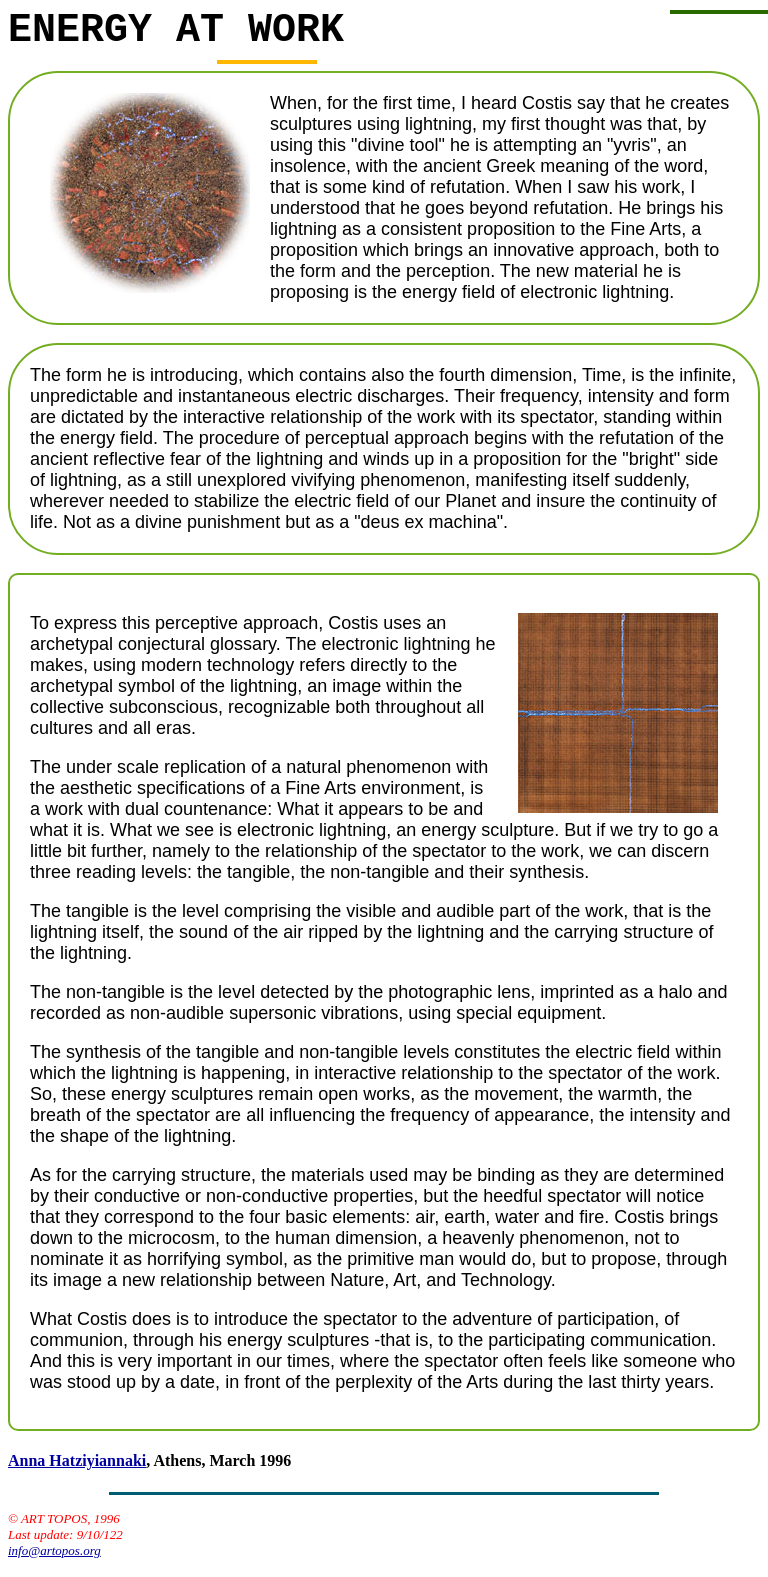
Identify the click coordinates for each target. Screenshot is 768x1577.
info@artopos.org (54, 1560)
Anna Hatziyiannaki (77, 1470)
